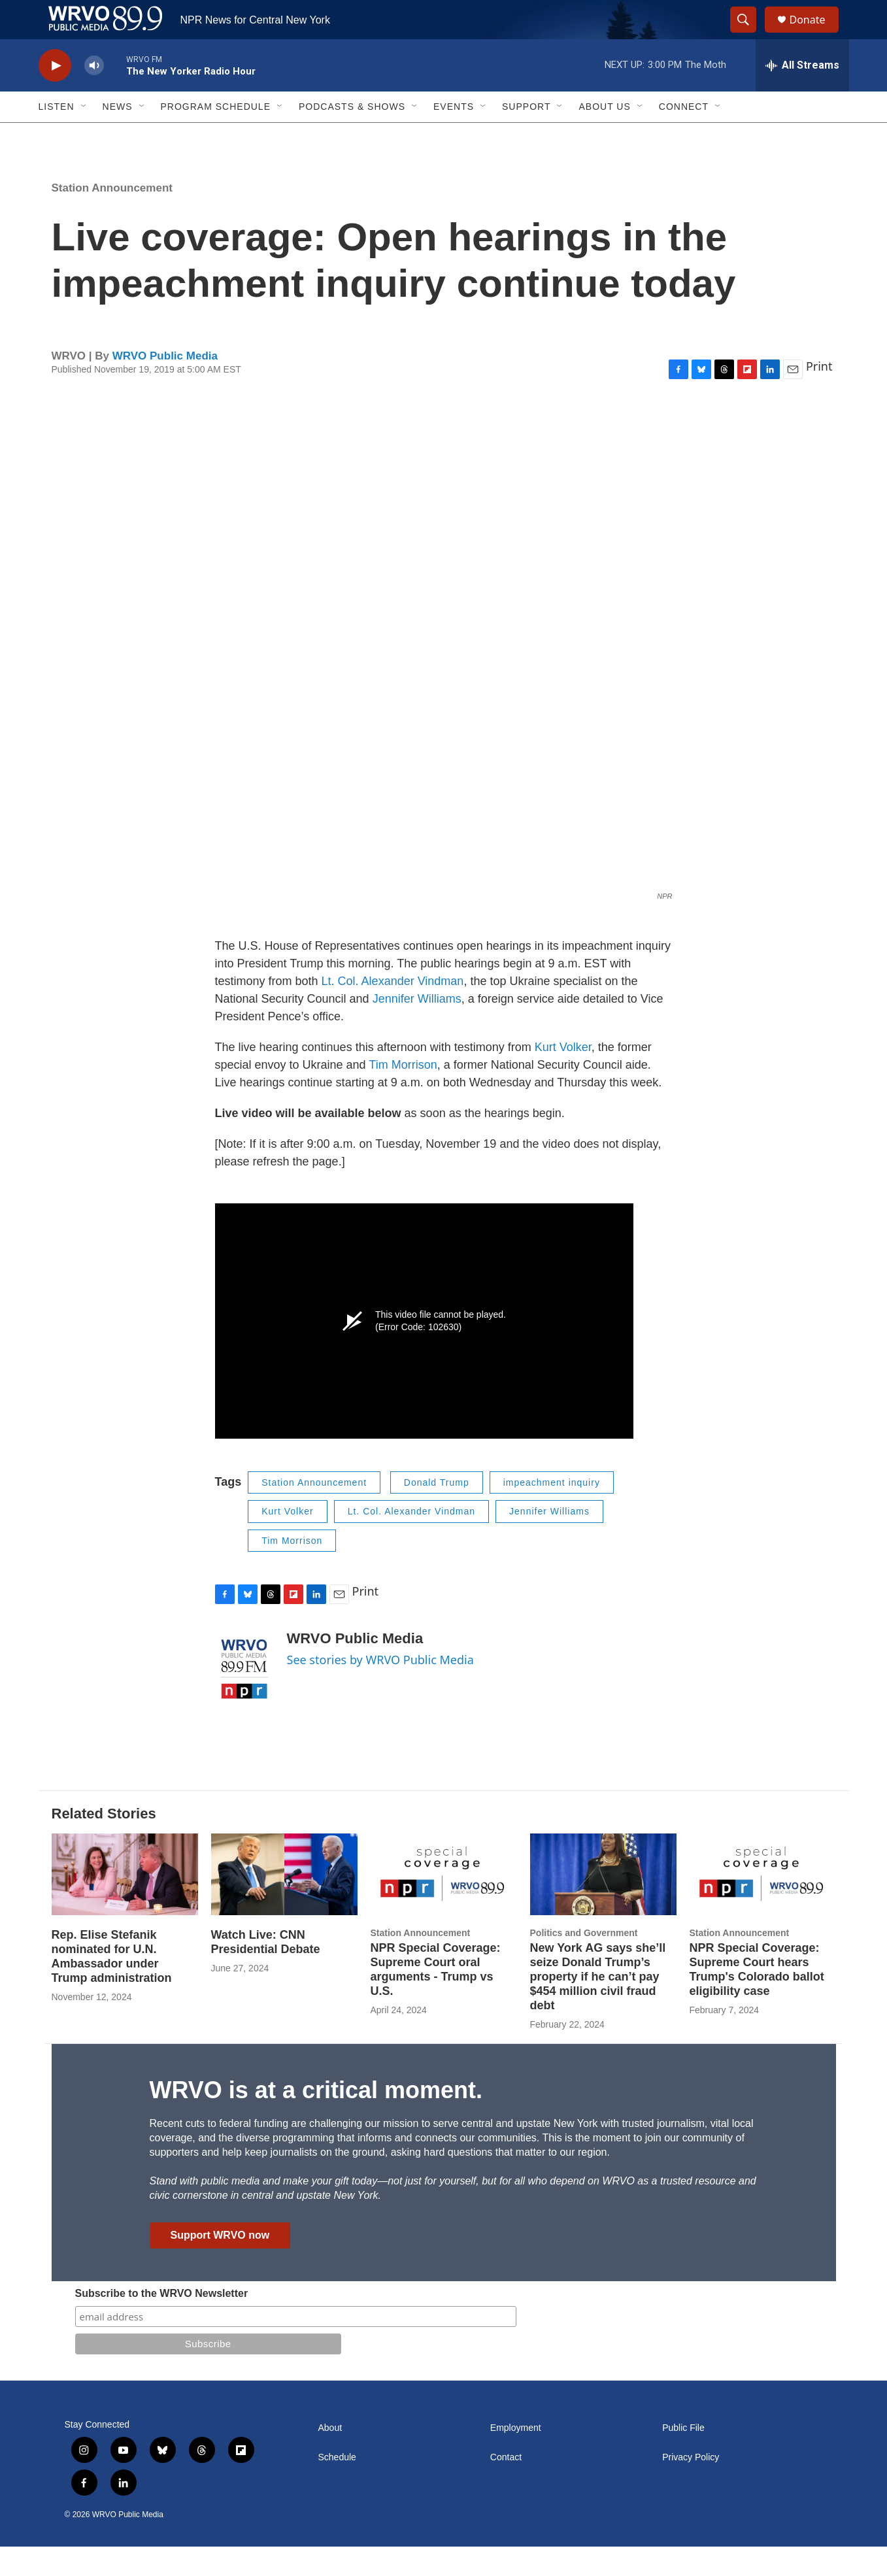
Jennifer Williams (417, 1028)
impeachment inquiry (551, 1512)
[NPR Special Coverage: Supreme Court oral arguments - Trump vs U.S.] (444, 1904)
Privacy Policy (690, 2487)
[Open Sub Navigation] (84, 136)
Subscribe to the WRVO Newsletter (161, 2322)
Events (453, 136)
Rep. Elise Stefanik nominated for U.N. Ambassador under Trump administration (112, 1986)
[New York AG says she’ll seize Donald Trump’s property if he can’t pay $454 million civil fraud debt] (603, 1904)
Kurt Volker (563, 1076)
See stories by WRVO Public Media (380, 1689)
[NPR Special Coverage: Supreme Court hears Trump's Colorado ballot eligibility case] (763, 1904)
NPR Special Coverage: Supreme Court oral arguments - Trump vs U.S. (436, 1999)
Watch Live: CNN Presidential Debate (265, 1971)
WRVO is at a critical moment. (316, 2119)
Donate (815, 34)
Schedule (337, 2487)
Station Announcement (112, 217)
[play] (54, 95)
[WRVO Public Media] (244, 1699)
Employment (515, 2457)
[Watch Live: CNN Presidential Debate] (284, 1904)
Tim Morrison (403, 1094)
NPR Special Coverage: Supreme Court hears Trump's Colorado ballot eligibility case (757, 1999)
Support (526, 136)
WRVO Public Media (165, 385)
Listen (57, 136)
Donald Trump (436, 1512)
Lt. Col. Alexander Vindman (393, 1010)
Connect (684, 136)
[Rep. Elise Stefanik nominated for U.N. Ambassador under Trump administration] (125, 1904)
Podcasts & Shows (352, 136)
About (330, 2457)
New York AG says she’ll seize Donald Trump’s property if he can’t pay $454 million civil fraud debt (598, 2006)
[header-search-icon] (750, 35)
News (118, 136)
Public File (683, 2457)
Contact (506, 2487)
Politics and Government (584, 1962)
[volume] (94, 95)
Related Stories (104, 1843)
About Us (604, 136)
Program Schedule (216, 136)
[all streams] (802, 95)
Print (819, 395)
